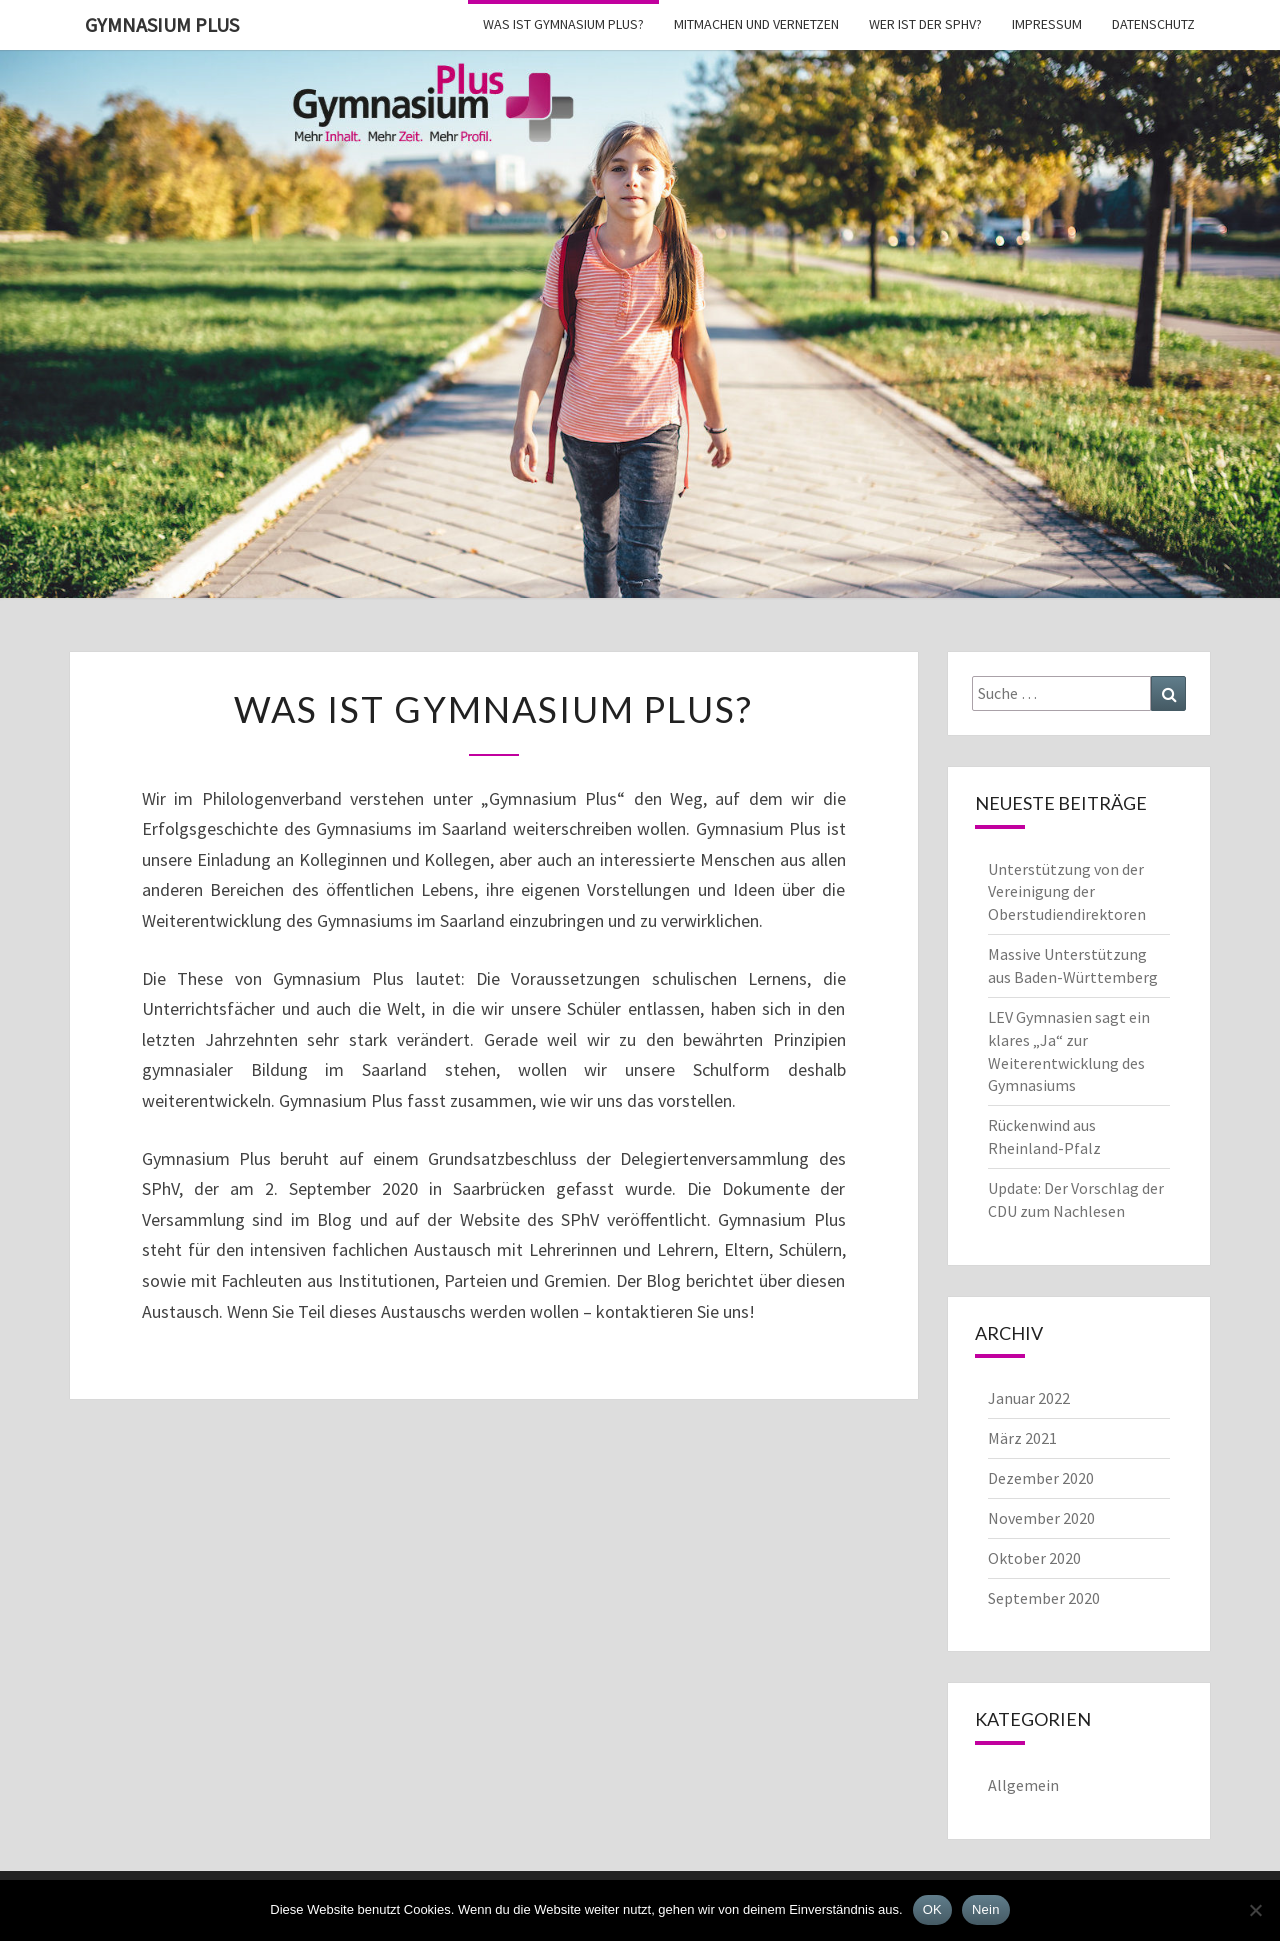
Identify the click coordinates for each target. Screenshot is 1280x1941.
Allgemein (1023, 1785)
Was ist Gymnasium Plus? (563, 24)
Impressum (1047, 24)
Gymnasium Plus (162, 24)
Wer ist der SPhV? (925, 24)
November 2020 (1041, 1518)
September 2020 (1044, 1598)
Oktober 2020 (1034, 1558)
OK (932, 1909)
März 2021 (1022, 1438)
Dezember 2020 (1041, 1478)
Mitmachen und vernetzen (756, 24)
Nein (986, 1909)
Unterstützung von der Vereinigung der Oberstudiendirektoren (1067, 892)
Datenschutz (1153, 24)
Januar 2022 (1029, 1398)
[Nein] (1255, 1910)
